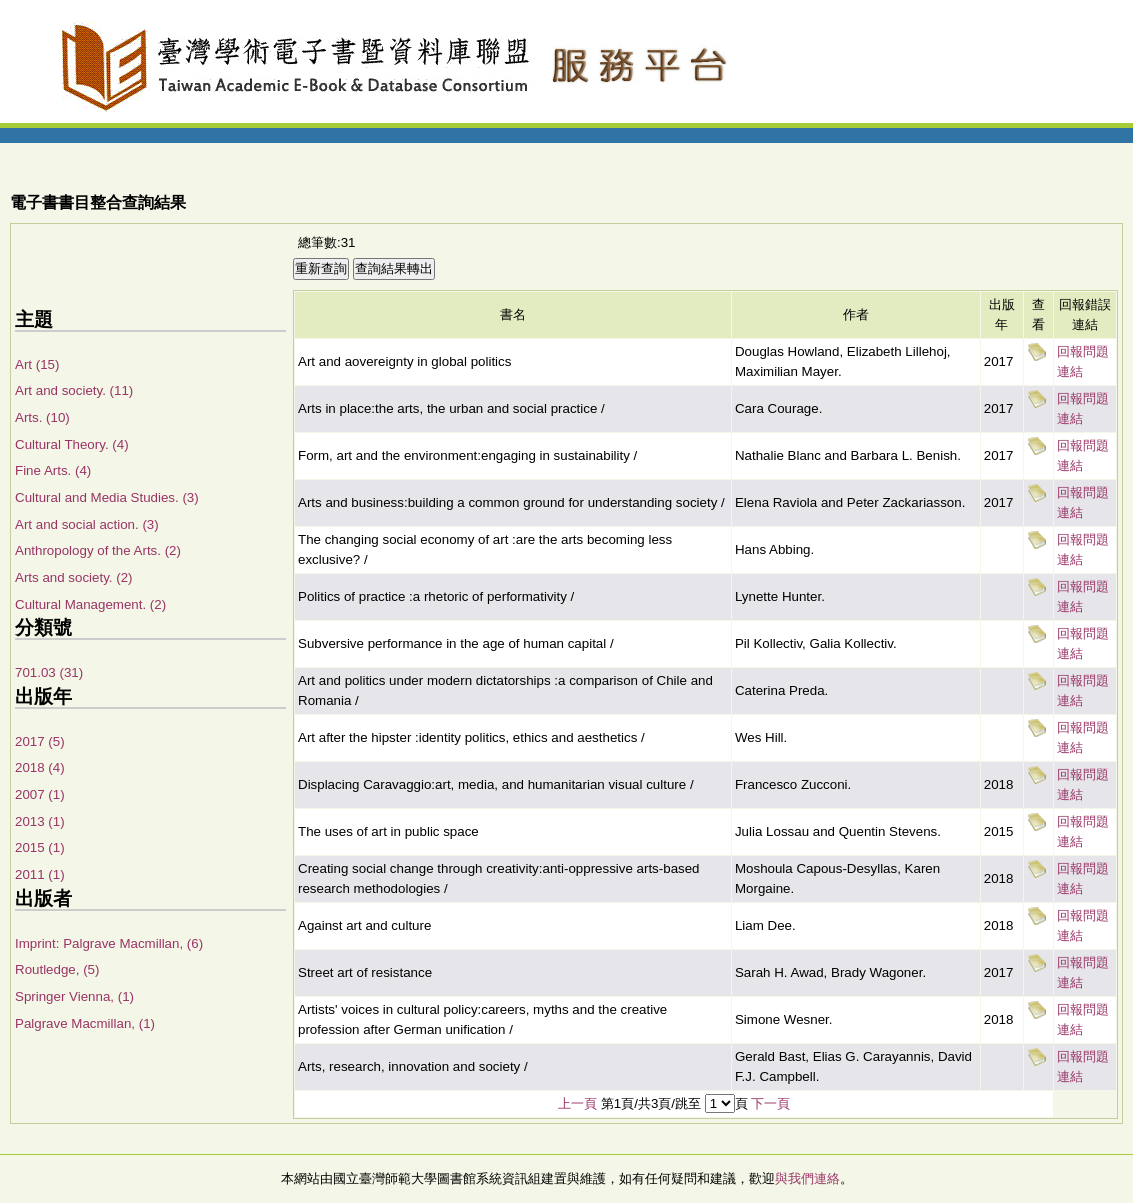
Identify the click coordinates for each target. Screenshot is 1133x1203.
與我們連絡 (807, 1178)
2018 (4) (40, 767)
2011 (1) (40, 874)
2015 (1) (40, 847)
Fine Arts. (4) (53, 470)
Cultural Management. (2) (90, 604)
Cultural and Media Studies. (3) (107, 497)
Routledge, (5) (57, 969)
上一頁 (577, 1103)
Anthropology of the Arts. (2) (98, 550)
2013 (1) (40, 821)
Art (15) (37, 364)
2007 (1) (40, 794)
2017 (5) (40, 741)
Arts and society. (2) (74, 577)
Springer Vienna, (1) (74, 996)
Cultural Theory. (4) (72, 444)
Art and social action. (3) (87, 524)
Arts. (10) (42, 417)
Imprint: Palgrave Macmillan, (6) (109, 943)
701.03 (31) (49, 672)
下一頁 (770, 1103)
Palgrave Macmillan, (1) (85, 1023)
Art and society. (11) (74, 390)
